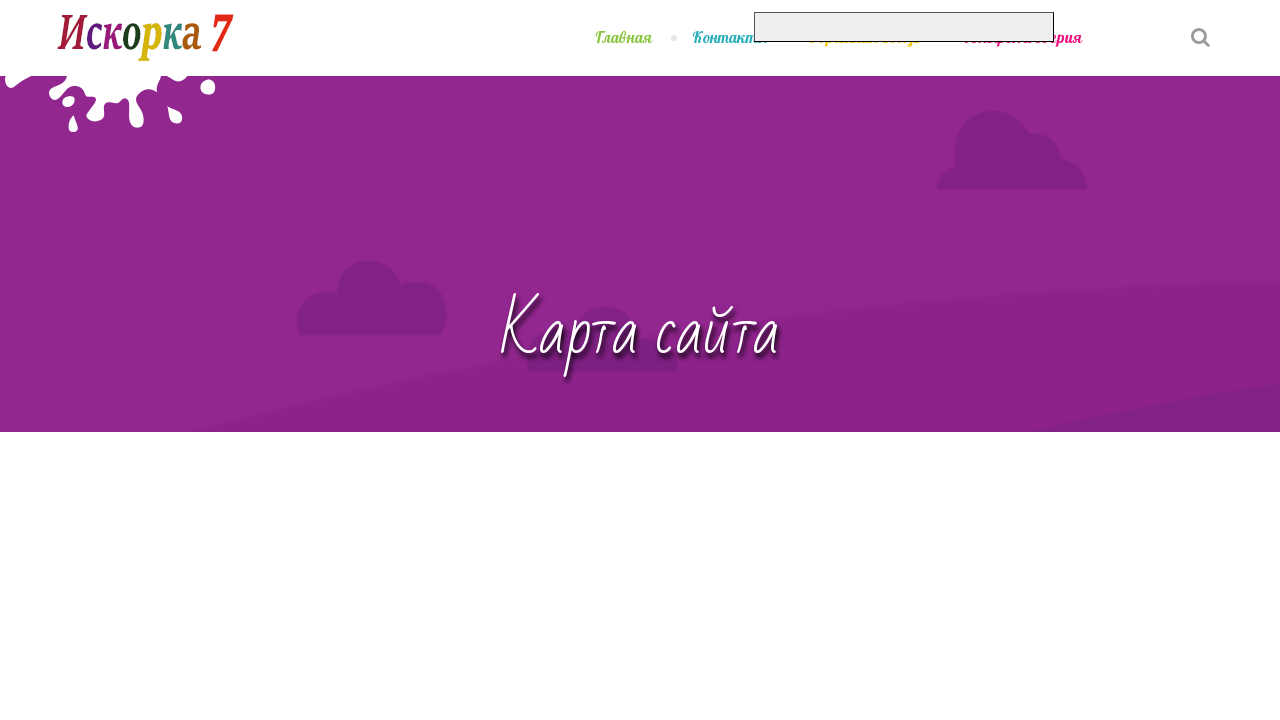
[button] (1142, 23)
